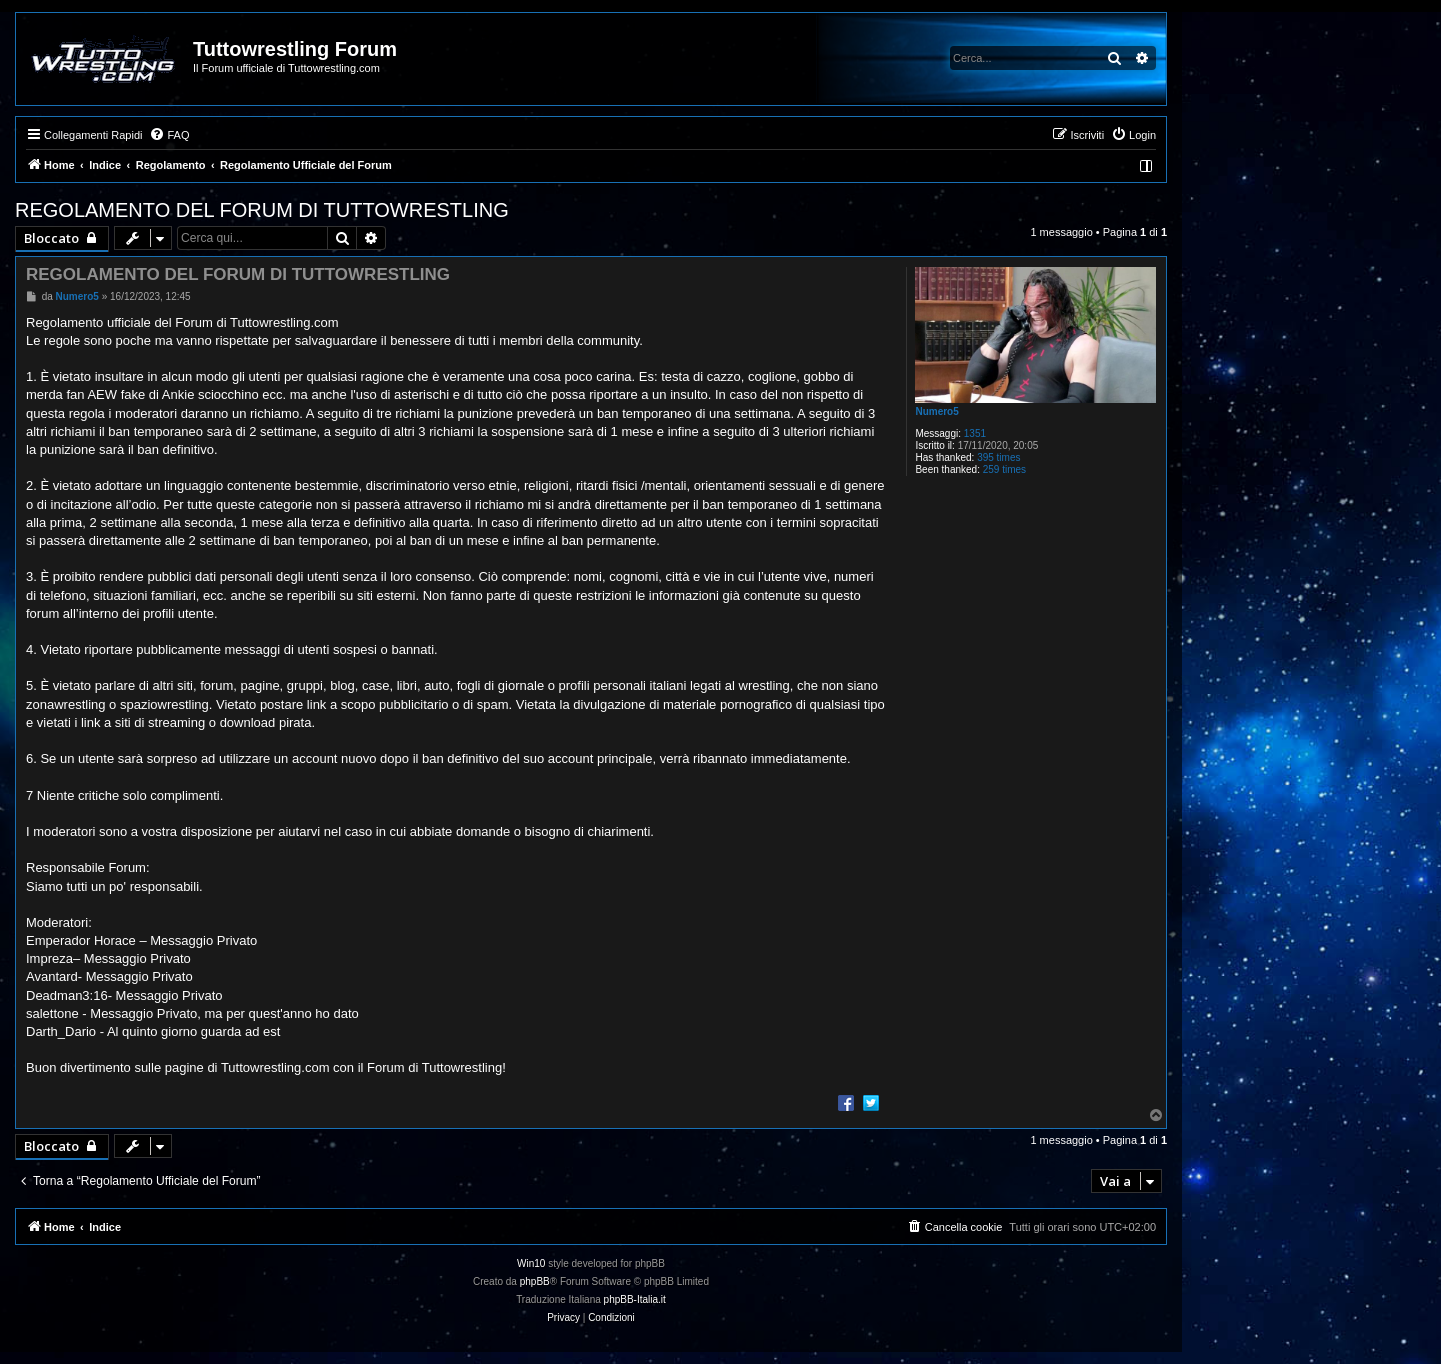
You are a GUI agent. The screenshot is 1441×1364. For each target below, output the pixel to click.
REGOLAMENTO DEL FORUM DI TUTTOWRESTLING (262, 210)
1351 (975, 433)
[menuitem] (169, 135)
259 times (1004, 469)
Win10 (531, 1263)
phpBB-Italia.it (635, 1299)
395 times (998, 457)
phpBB (535, 1281)
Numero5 (936, 411)
